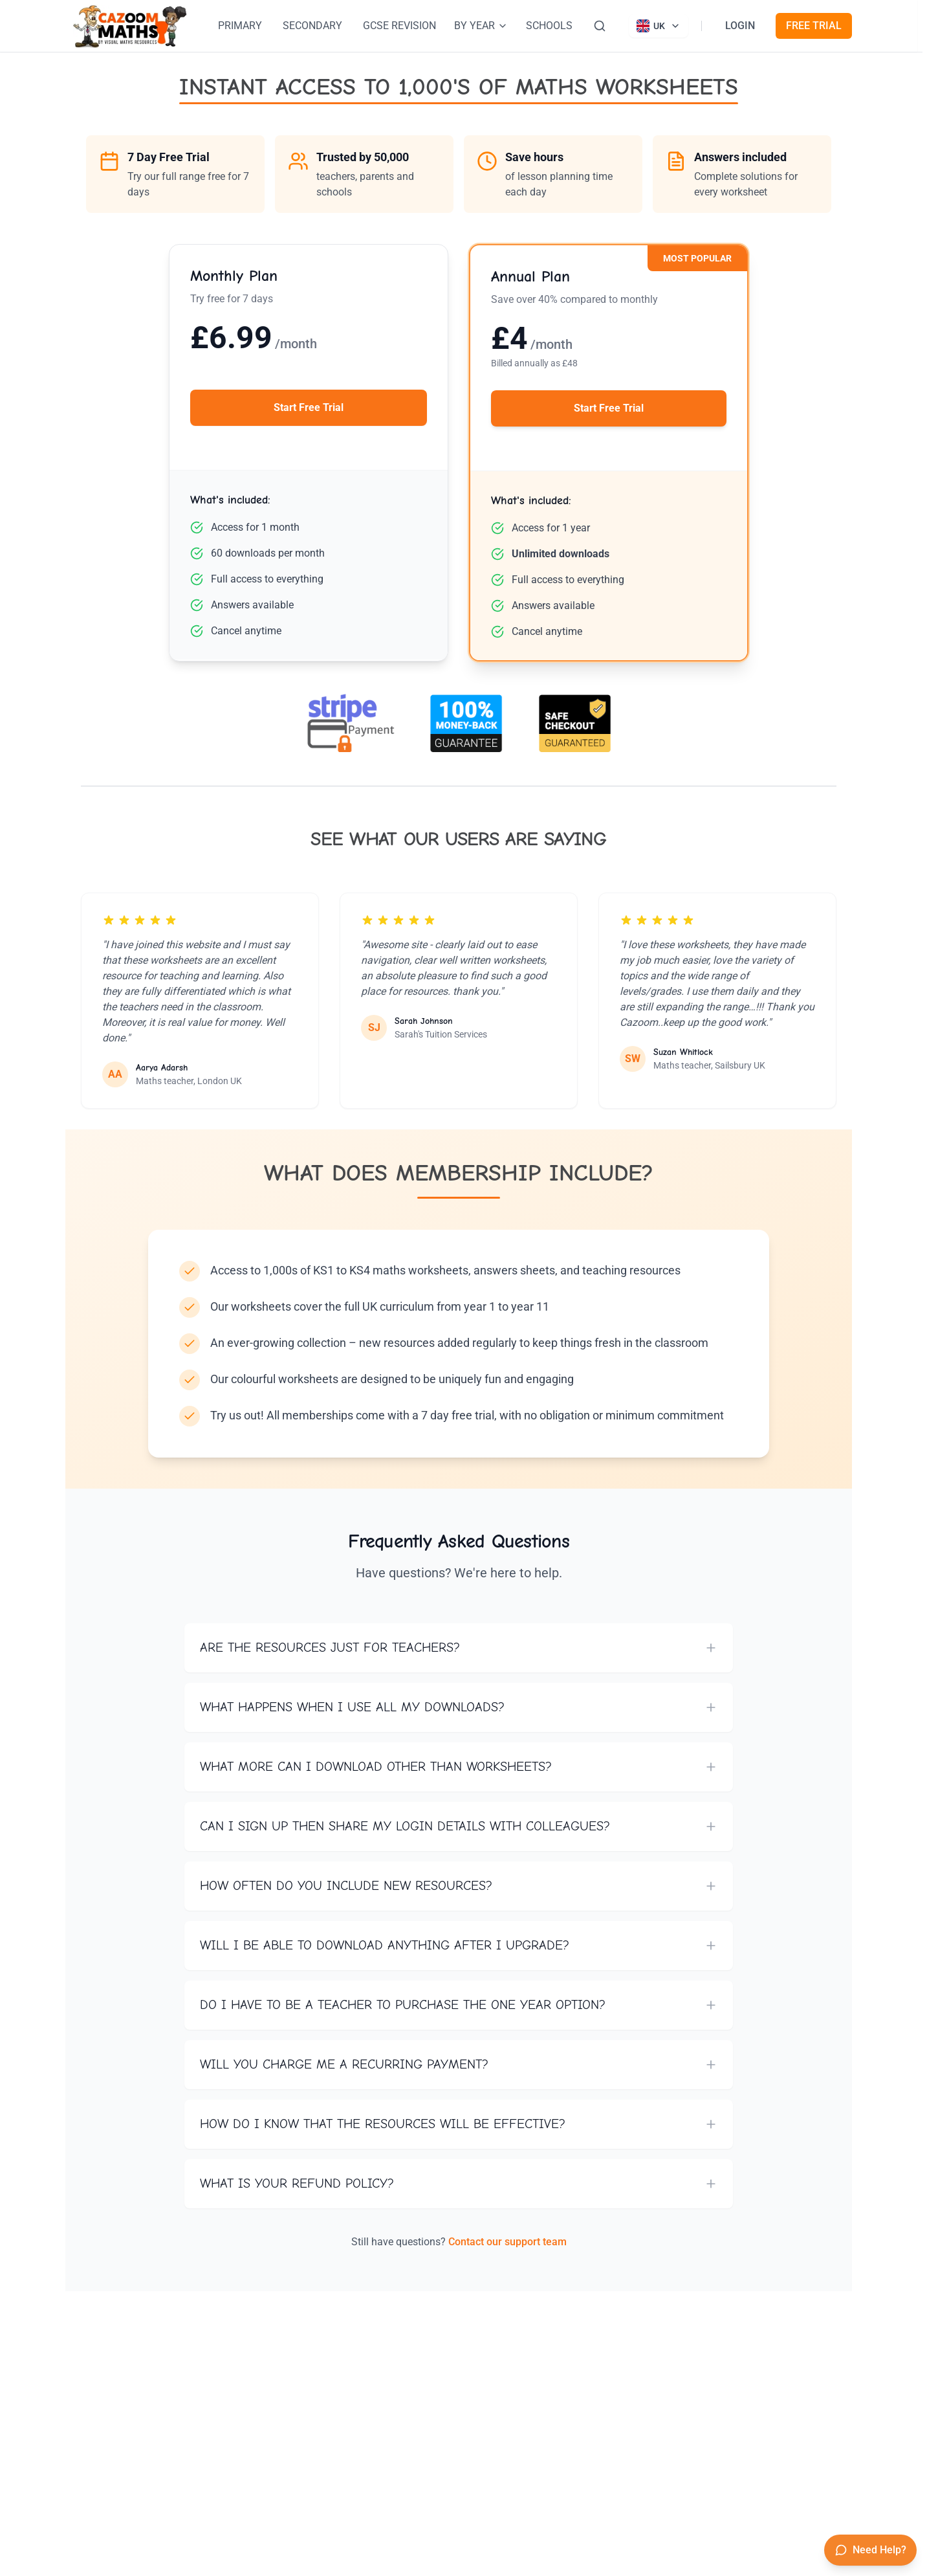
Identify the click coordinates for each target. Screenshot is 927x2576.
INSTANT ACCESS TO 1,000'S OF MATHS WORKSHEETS (458, 87)
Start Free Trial (309, 407)
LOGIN (740, 25)
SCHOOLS (549, 25)
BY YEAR (481, 25)
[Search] (599, 26)
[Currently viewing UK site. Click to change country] (658, 26)
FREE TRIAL (814, 25)
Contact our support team (507, 2242)
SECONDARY (312, 25)
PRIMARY (240, 25)
